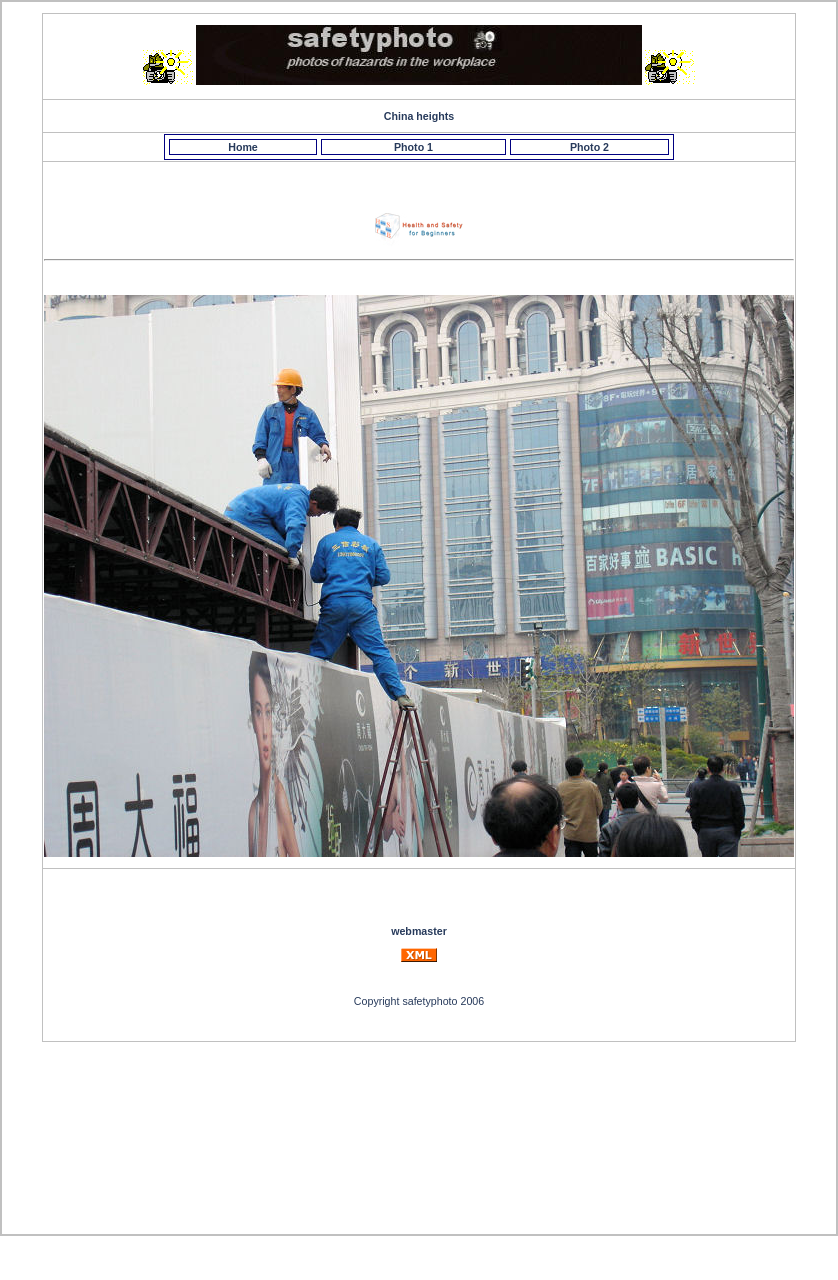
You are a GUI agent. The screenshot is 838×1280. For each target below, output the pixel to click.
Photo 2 (589, 147)
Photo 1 (413, 147)
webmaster (419, 931)
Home (243, 147)
